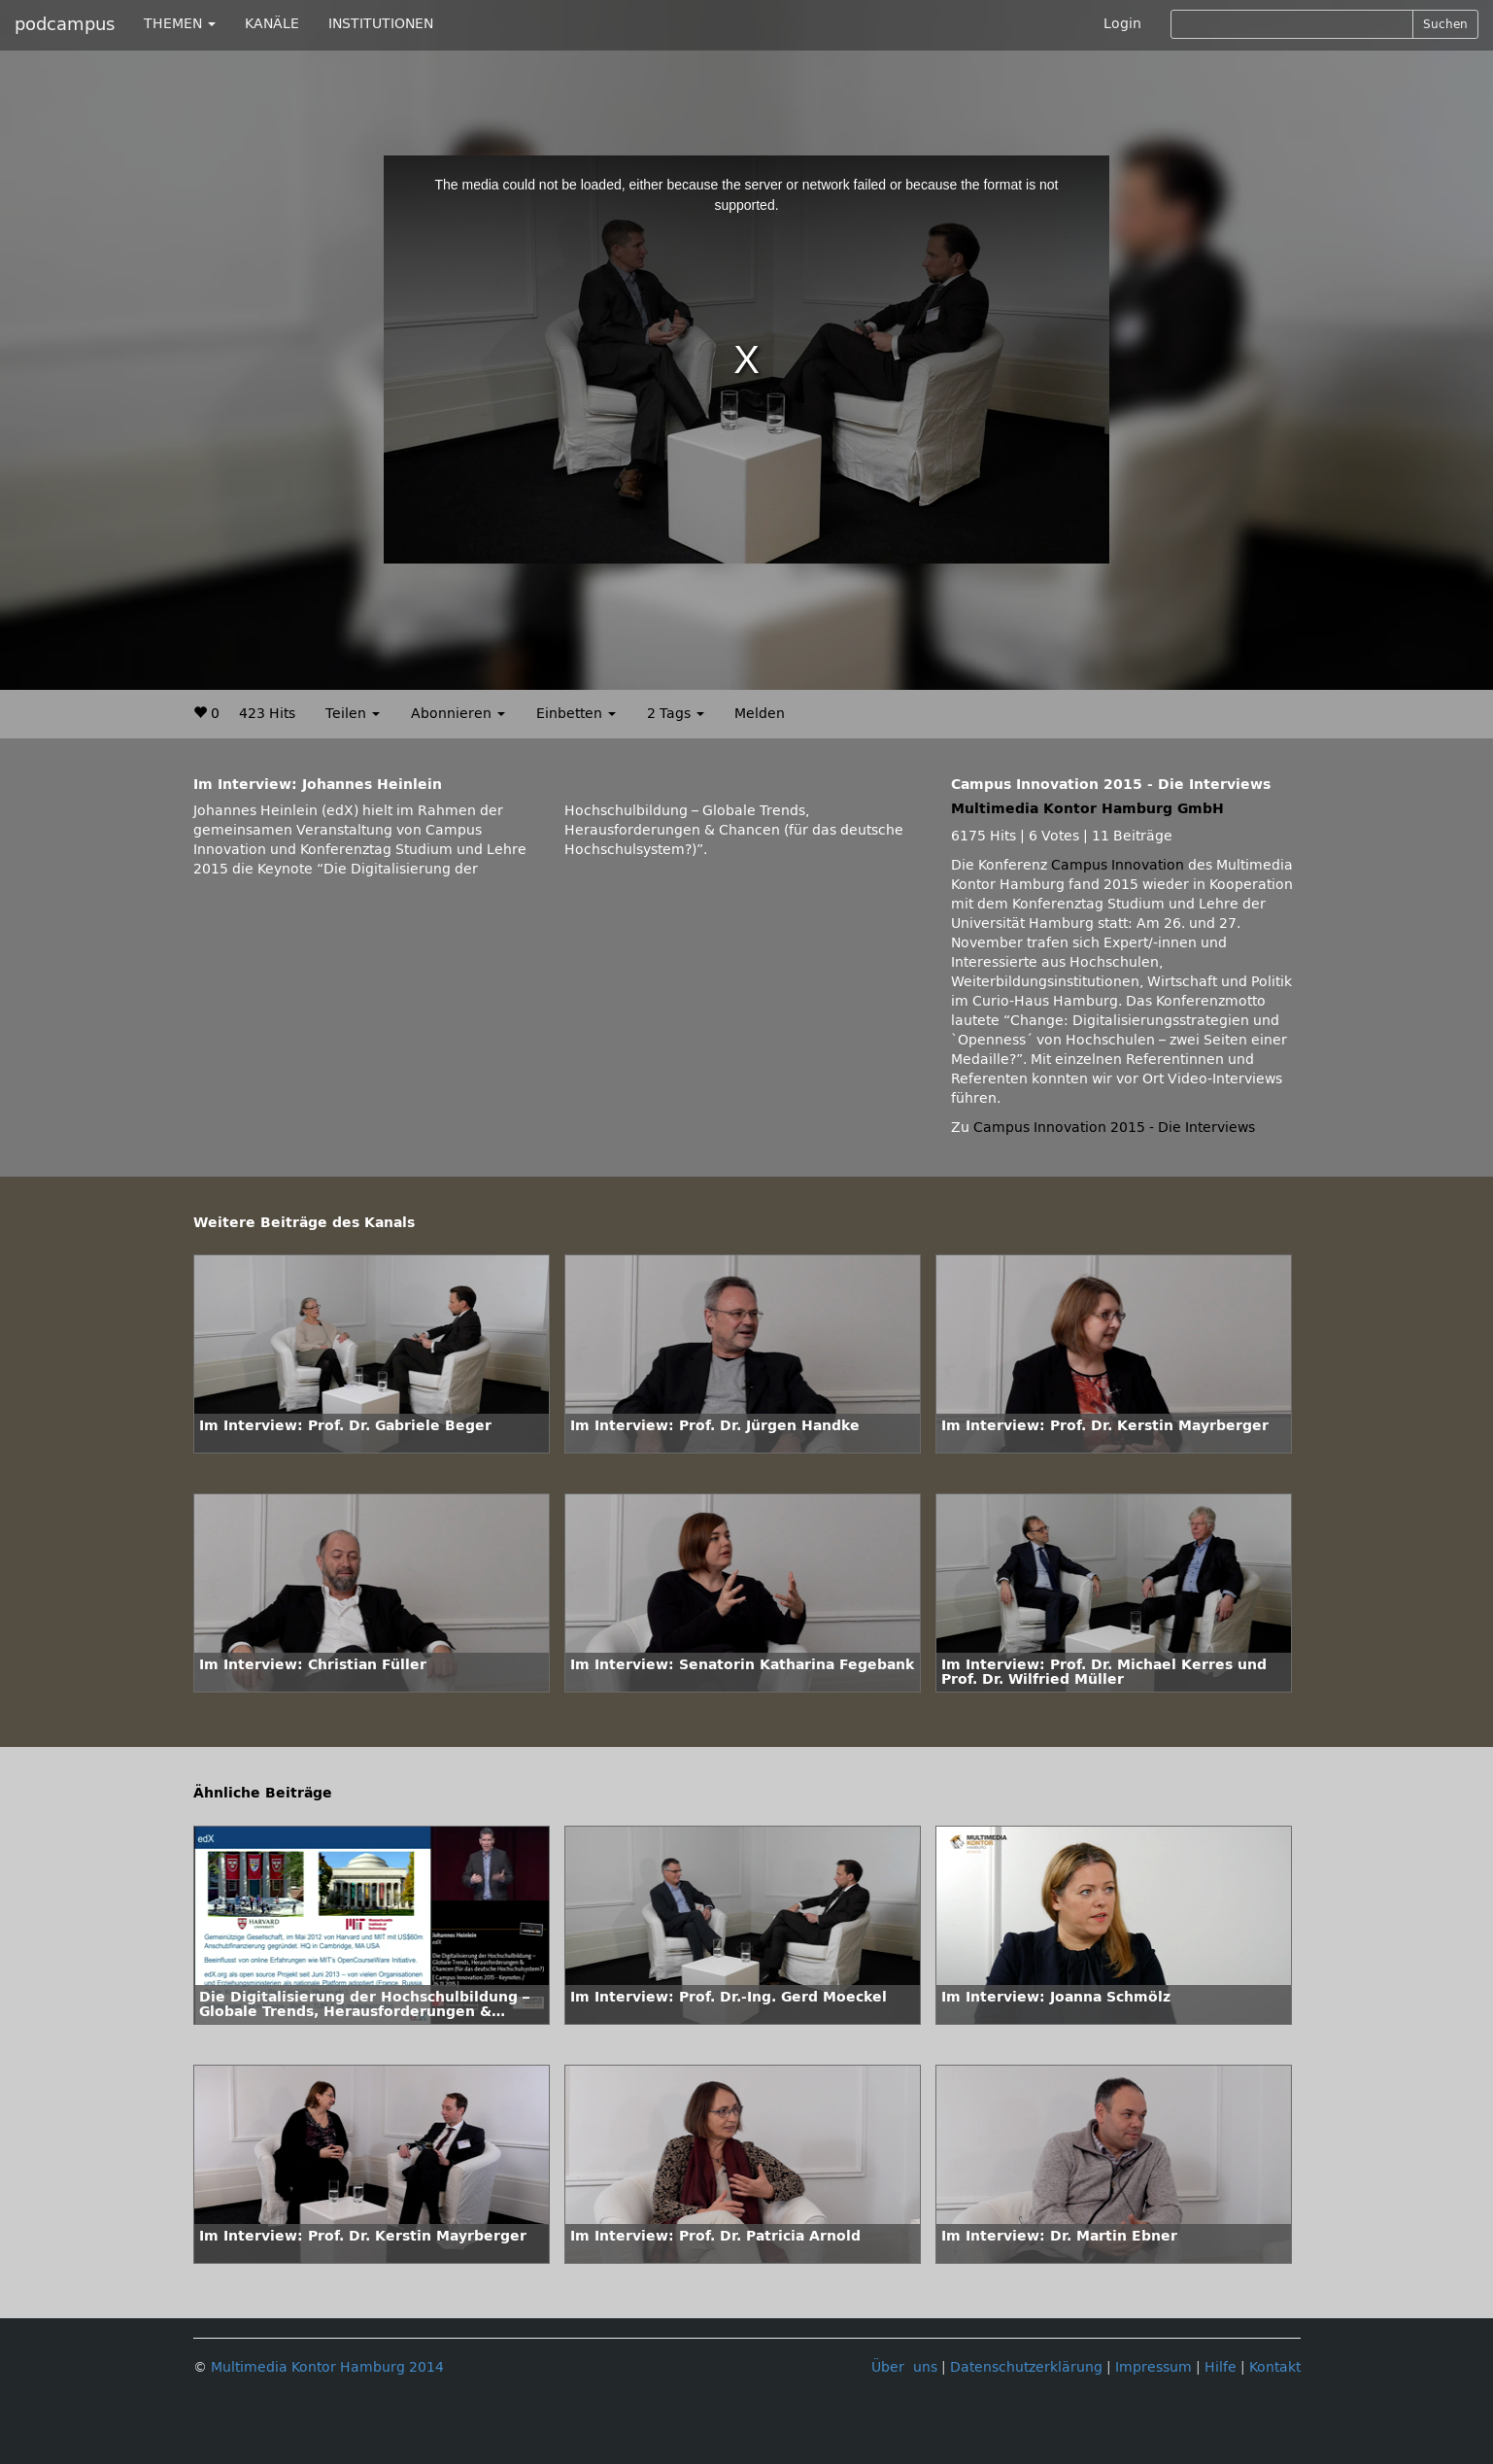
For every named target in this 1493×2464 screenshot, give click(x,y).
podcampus (65, 24)
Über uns (904, 2367)
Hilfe (1221, 2367)
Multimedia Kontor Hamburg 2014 (327, 2367)
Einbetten (576, 713)
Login (1122, 24)
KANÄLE (272, 24)
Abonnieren (458, 713)
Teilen (352, 713)
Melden (759, 713)
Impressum (1153, 2367)
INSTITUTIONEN (380, 24)
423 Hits (267, 713)
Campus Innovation (1117, 865)
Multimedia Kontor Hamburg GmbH (1087, 809)
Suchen (1445, 24)
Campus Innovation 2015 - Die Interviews (1114, 1127)
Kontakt (1275, 2367)
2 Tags (675, 713)
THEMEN (180, 24)
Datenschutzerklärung (1026, 2367)
